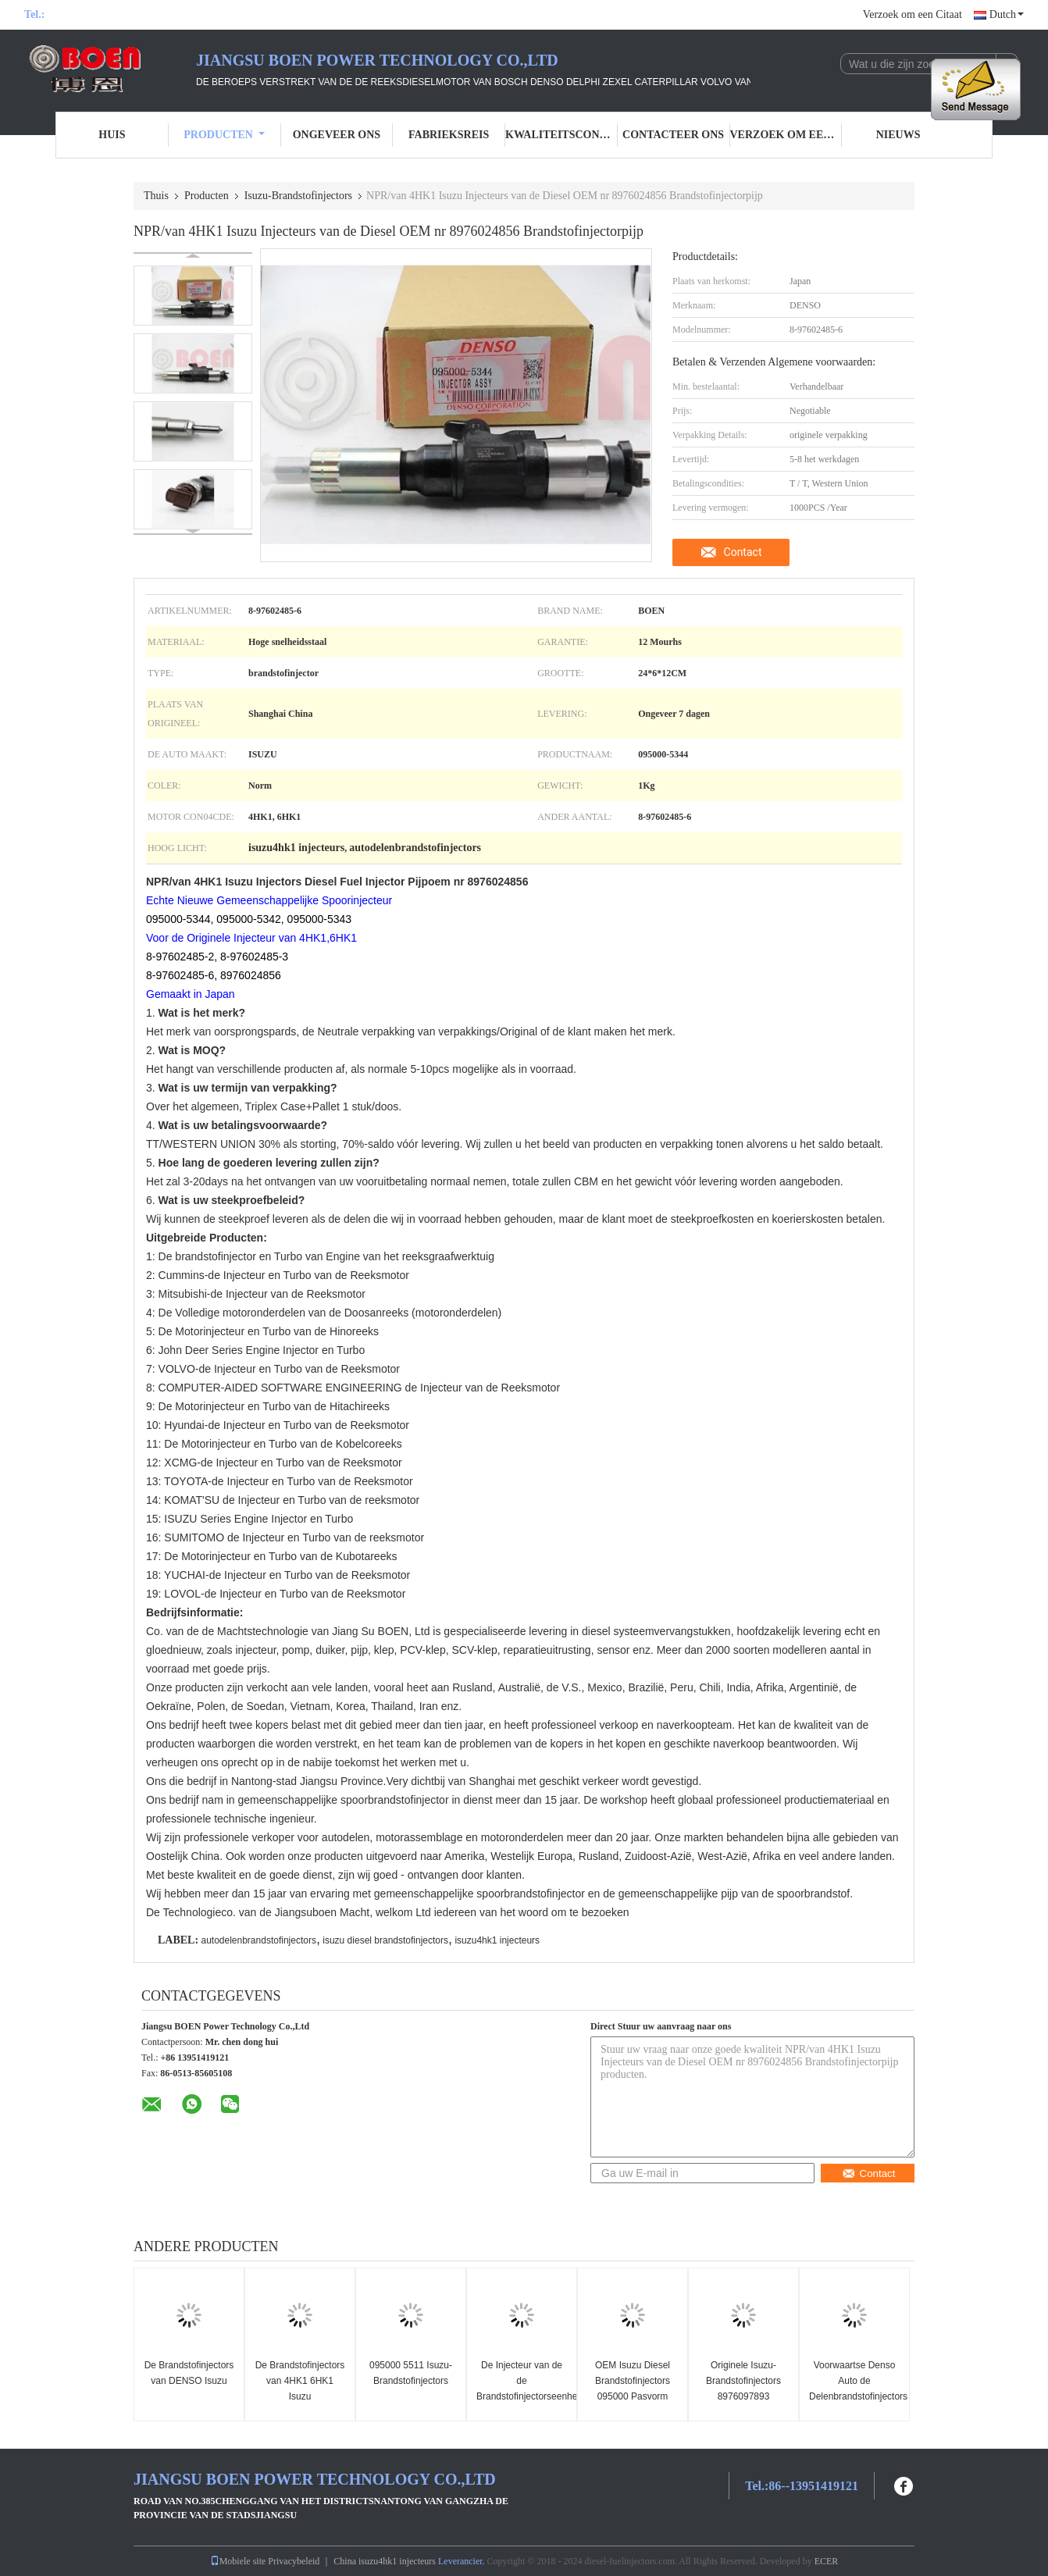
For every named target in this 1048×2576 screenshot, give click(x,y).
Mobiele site (238, 2561)
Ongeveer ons (336, 135)
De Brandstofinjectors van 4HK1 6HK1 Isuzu (300, 2381)
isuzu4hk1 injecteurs (497, 1940)
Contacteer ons (673, 135)
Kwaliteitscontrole (561, 135)
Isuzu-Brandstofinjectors (298, 195)
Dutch (1006, 14)
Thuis (156, 195)
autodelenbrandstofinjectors (258, 1940)
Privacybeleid (293, 2561)
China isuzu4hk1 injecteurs (384, 2561)
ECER (827, 2561)
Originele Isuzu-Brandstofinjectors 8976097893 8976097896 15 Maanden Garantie (743, 2396)
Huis (111, 135)
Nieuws (898, 135)
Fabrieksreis (448, 135)
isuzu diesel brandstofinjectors (385, 1940)
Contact (743, 552)
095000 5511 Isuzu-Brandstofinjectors (410, 2373)
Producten (224, 135)
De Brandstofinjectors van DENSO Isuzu (189, 2373)
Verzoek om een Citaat (912, 14)
